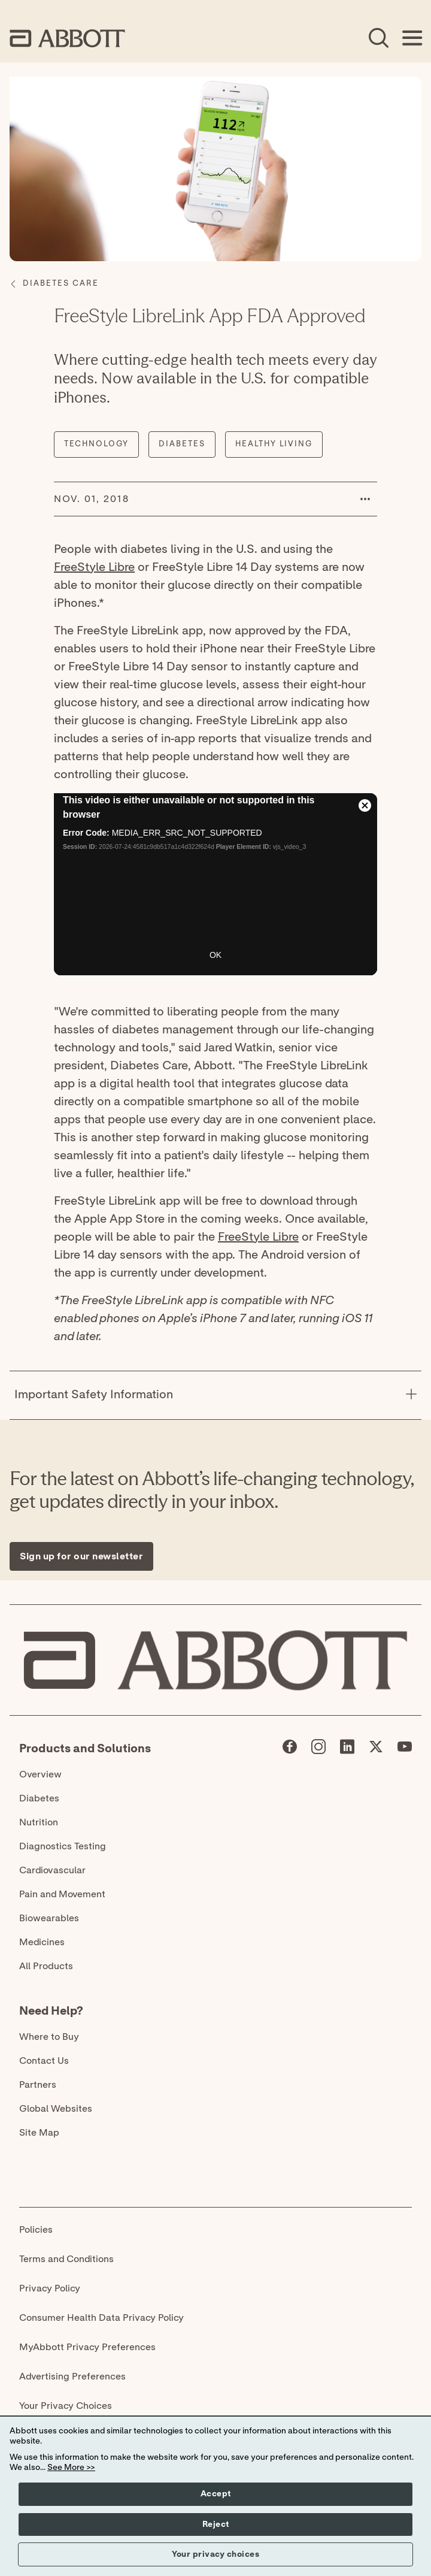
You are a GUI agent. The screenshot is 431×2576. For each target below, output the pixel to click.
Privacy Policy (49, 2288)
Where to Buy (49, 2037)
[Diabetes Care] (60, 284)
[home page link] (67, 38)
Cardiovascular (52, 1870)
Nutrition (38, 1822)
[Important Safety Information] (411, 1395)
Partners (37, 2085)
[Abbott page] (290, 1749)
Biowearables (49, 1918)
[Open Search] (378, 38)
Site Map (39, 2132)
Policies (36, 2230)
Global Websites (55, 2109)
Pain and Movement (62, 1894)
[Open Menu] (411, 38)
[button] (365, 499)
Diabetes (39, 1798)
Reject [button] (215, 2524)
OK (215, 955)
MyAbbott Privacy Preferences (87, 2347)
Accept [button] (216, 2494)
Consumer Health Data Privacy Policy (101, 2318)
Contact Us (44, 2061)
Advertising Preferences (72, 2376)
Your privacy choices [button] (215, 2554)
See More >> (71, 2467)
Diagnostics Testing (62, 1846)
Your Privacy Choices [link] (65, 2406)
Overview (40, 1774)
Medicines (42, 1942)
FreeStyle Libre (94, 567)
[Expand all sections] (417, 1355)
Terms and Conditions (66, 2259)
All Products (46, 1966)
